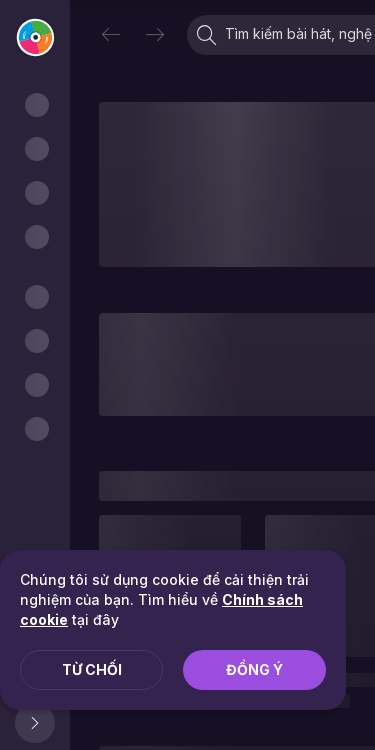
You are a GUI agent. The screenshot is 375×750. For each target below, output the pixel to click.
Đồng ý (254, 669)
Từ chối (92, 669)
